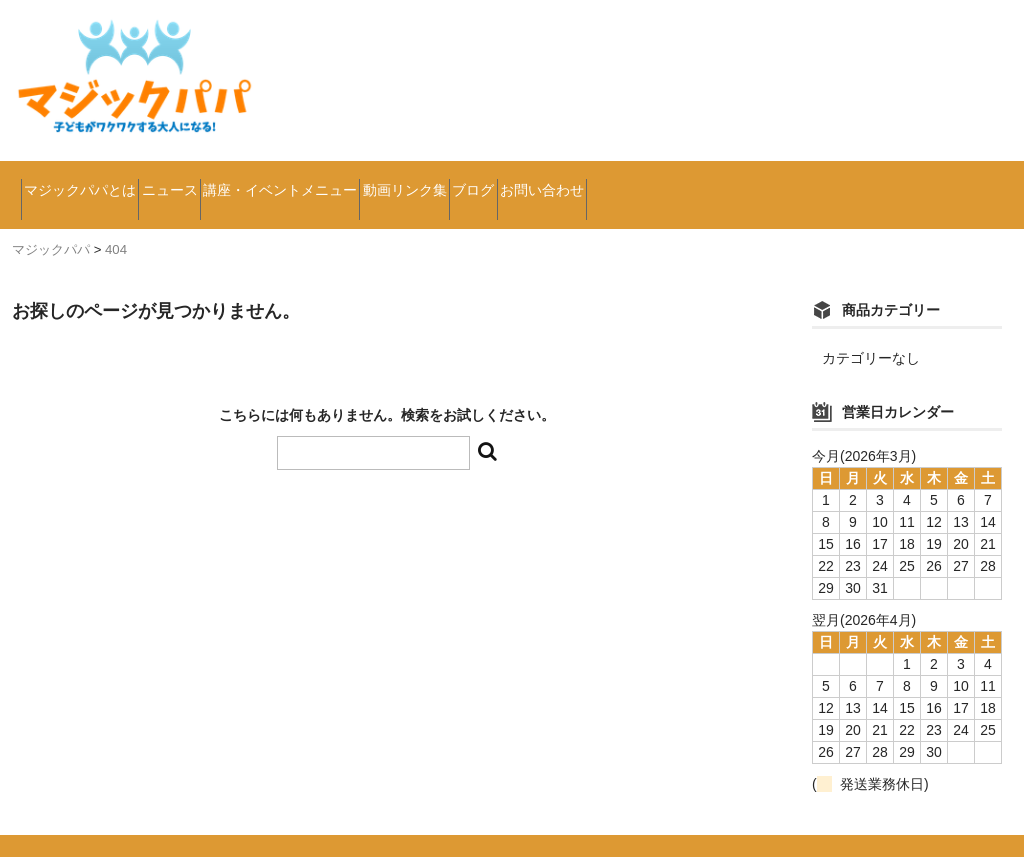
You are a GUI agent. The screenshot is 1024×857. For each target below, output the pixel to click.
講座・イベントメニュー (409, 180)
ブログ (709, 180)
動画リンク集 (592, 180)
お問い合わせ (825, 180)
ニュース (241, 180)
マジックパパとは (100, 180)
